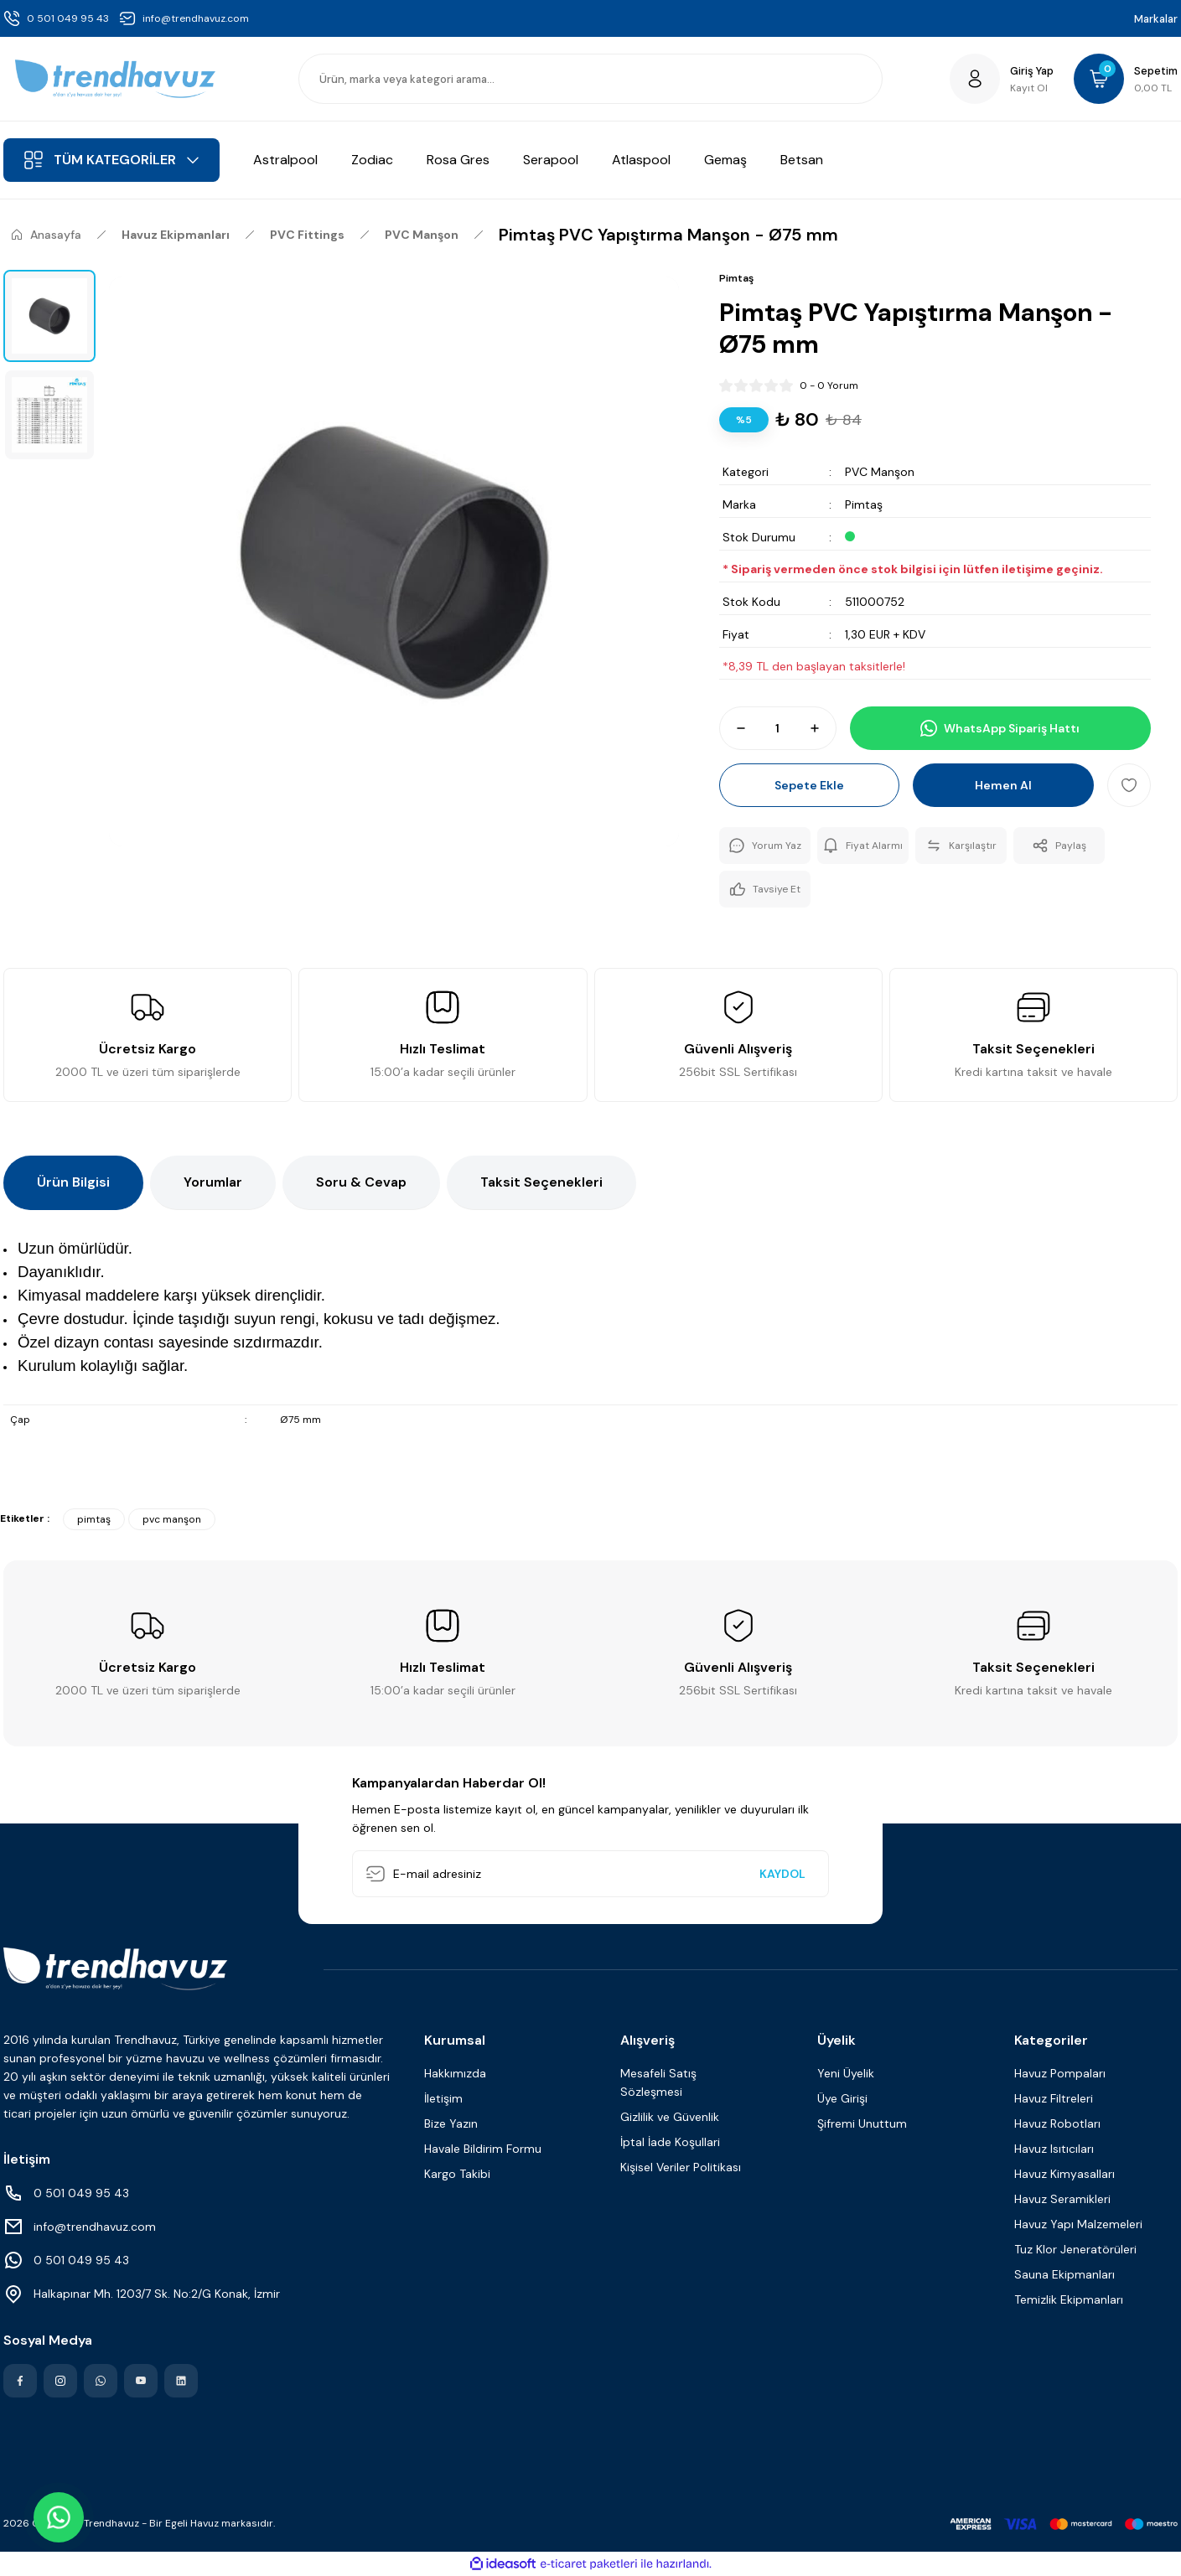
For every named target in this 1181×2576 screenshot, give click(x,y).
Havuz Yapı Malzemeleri (1078, 2224)
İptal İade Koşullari (670, 2141)
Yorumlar (213, 1182)
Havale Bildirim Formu (482, 2148)
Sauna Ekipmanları (1064, 2274)
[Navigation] (111, 160)
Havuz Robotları (1057, 2123)
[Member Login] (1002, 79)
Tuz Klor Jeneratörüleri (1075, 2249)
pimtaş (94, 1519)
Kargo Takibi (457, 2173)
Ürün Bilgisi (73, 1182)
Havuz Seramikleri (1062, 2198)
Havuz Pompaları (1060, 2073)
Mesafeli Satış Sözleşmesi (658, 2082)
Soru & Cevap (361, 1182)
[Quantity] (778, 728)
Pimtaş (864, 504)
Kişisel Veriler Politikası (680, 2167)
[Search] (590, 79)
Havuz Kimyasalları (1064, 2173)
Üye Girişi (842, 2098)
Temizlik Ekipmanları (1068, 2299)
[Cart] (1126, 79)
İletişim (443, 2098)
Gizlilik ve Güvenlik (669, 2116)
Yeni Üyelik (845, 2073)
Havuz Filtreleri (1053, 2098)
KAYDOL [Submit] (782, 1873)
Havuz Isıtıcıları (1054, 2148)
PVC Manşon (879, 471)
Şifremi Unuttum (862, 2123)
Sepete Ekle (809, 785)
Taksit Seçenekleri (541, 1182)
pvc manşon (171, 1519)
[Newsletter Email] (590, 1873)
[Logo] (115, 79)
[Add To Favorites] (1129, 785)
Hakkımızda (455, 2073)
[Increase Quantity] (822, 728)
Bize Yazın (451, 2123)
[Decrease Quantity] (733, 728)
